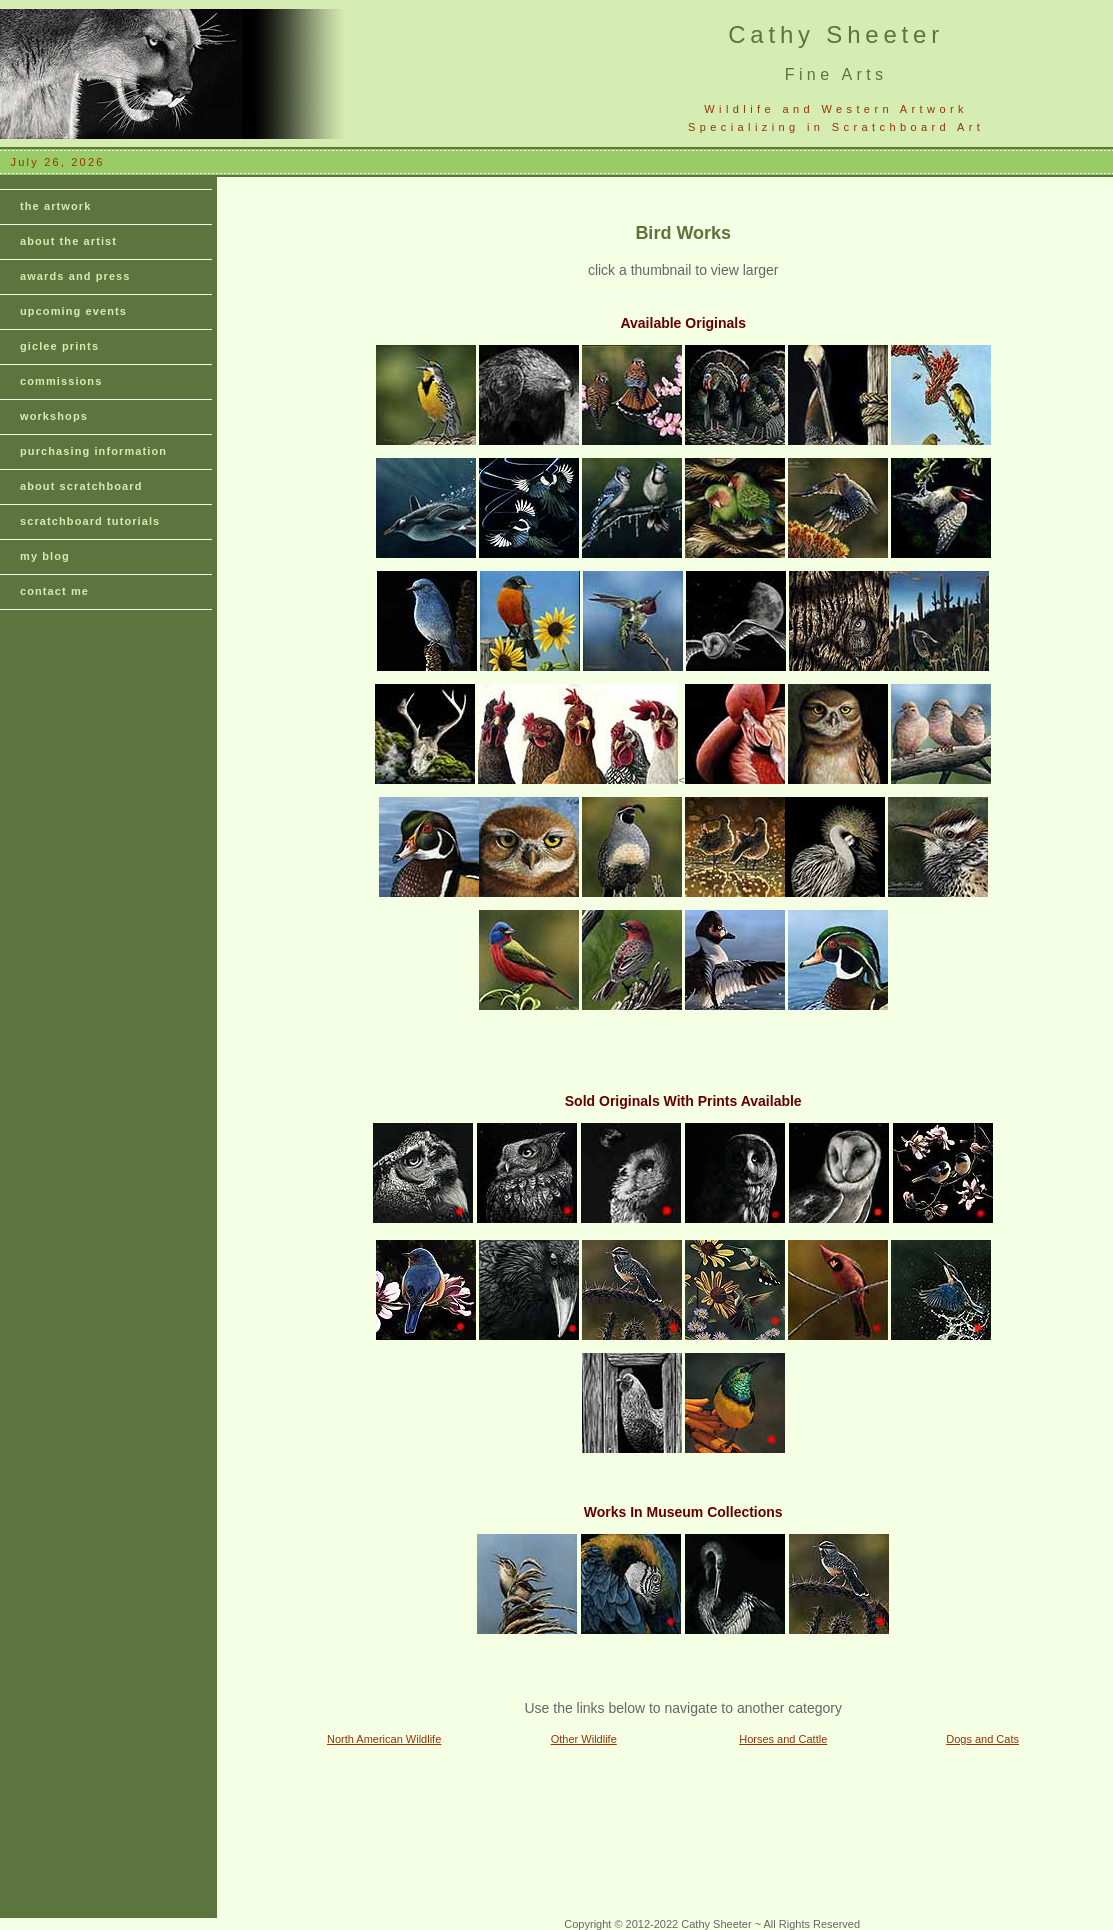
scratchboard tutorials (90, 521)
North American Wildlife (384, 1739)
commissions (61, 381)
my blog (45, 556)
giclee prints (59, 346)
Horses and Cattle (783, 1739)
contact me (54, 591)
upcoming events (73, 311)
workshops (54, 416)
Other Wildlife (584, 1739)
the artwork (55, 206)
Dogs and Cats (982, 1739)
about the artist (68, 241)
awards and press (75, 276)
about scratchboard (81, 486)
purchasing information (93, 451)
